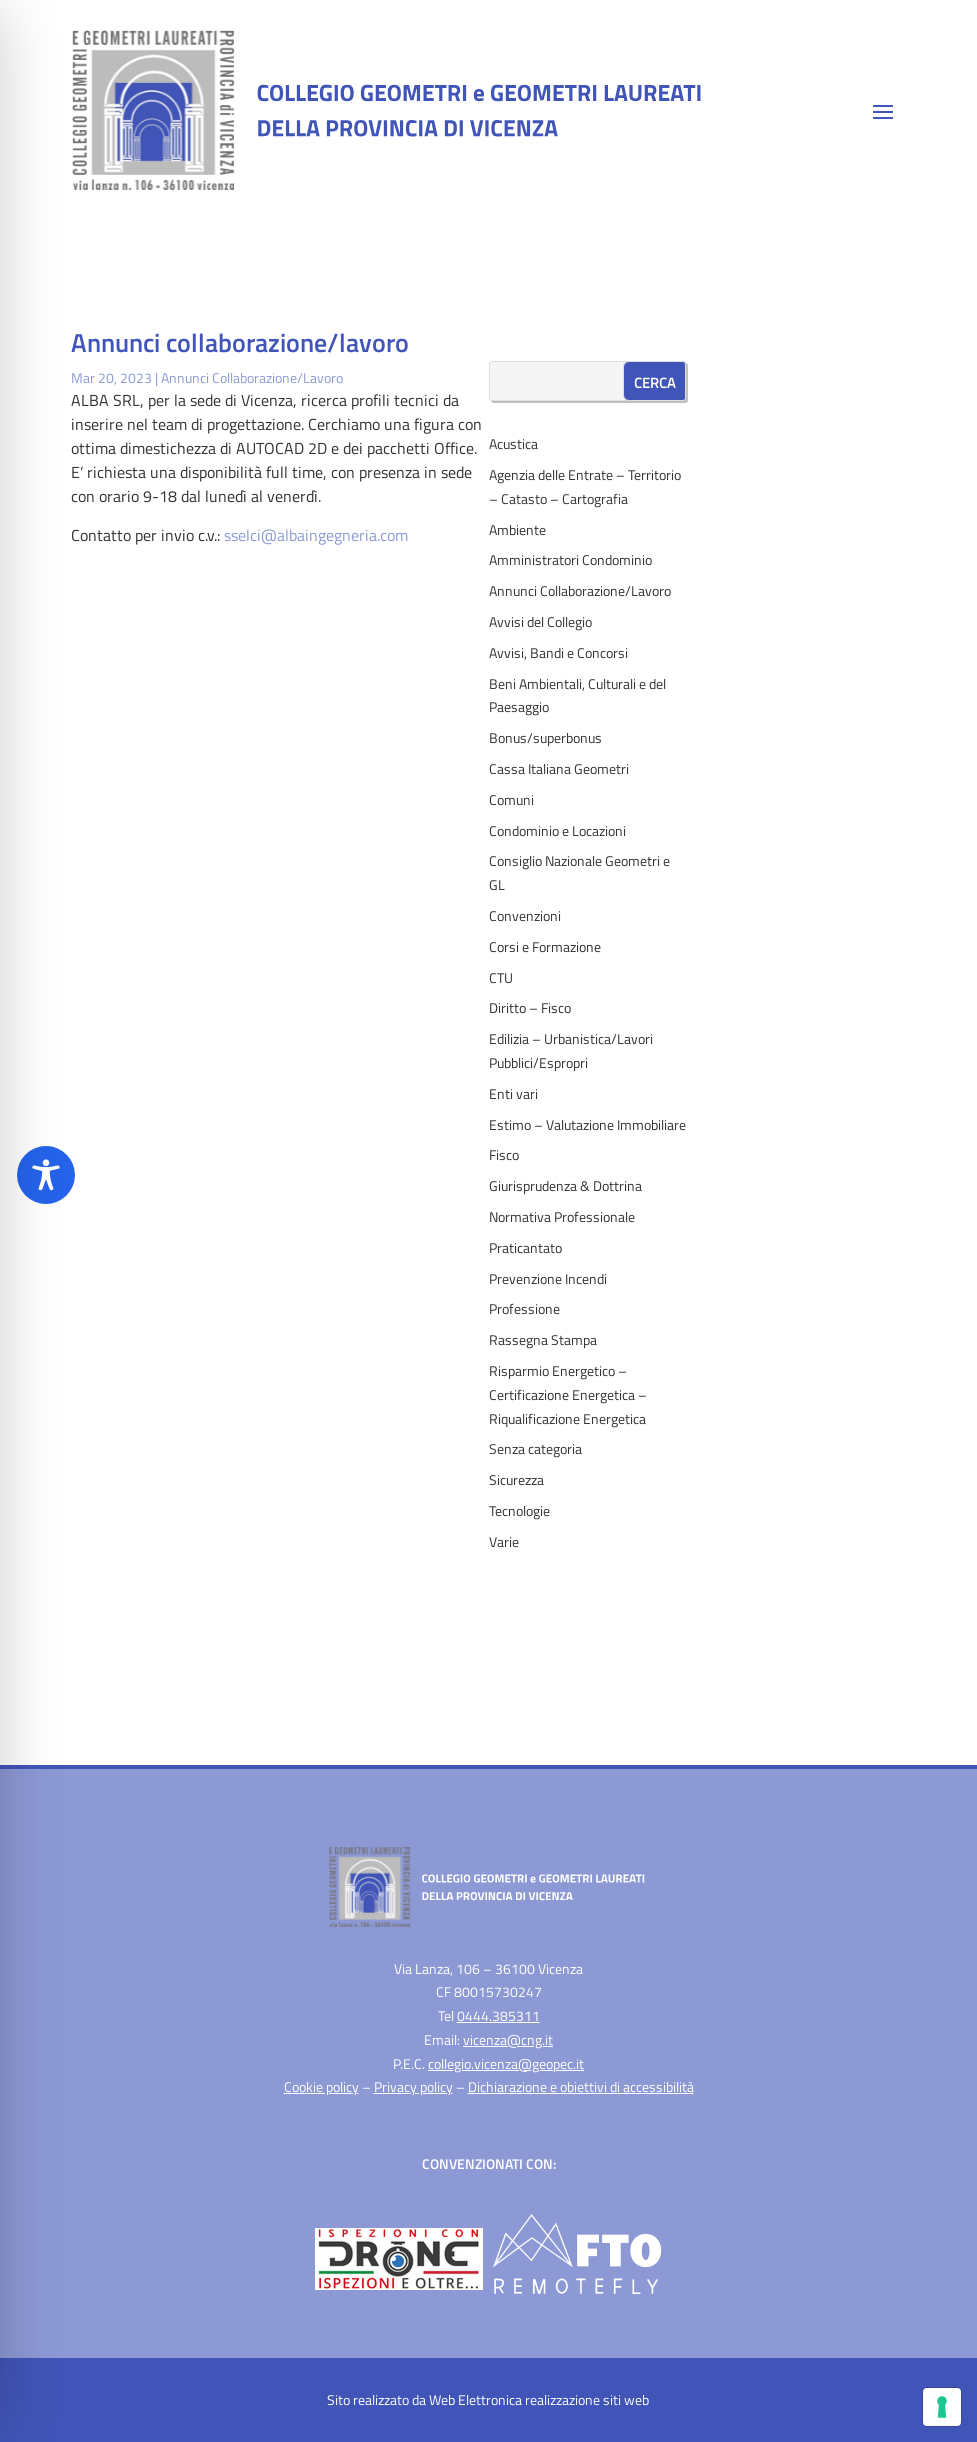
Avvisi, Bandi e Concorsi (558, 652)
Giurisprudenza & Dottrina (565, 1185)
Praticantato (525, 1247)
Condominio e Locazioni (557, 830)
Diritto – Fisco (530, 1007)
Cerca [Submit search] (654, 382)
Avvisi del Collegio (540, 621)
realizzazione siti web (587, 2399)
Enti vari (513, 1093)
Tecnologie (519, 1510)
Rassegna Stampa (543, 1339)
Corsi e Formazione (545, 946)
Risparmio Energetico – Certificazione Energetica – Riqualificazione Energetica (568, 1394)
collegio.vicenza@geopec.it (506, 2063)
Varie (504, 1541)
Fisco (504, 1154)
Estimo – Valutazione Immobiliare (587, 1124)
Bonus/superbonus (545, 737)
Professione (524, 1308)
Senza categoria (535, 1448)
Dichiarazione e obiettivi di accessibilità (581, 2086)
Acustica (513, 443)
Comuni (511, 799)
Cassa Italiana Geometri (559, 768)
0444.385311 (498, 2015)
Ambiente (517, 529)
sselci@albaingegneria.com (316, 535)
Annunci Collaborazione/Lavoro (252, 377)
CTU (501, 977)
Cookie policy (321, 2086)
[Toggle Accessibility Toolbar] (46, 1175)
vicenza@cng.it (508, 2039)
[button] (883, 111)
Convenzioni (525, 915)
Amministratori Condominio (570, 559)
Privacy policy (413, 2086)
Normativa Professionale (562, 1216)
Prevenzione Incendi (548, 1278)
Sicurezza (516, 1479)
